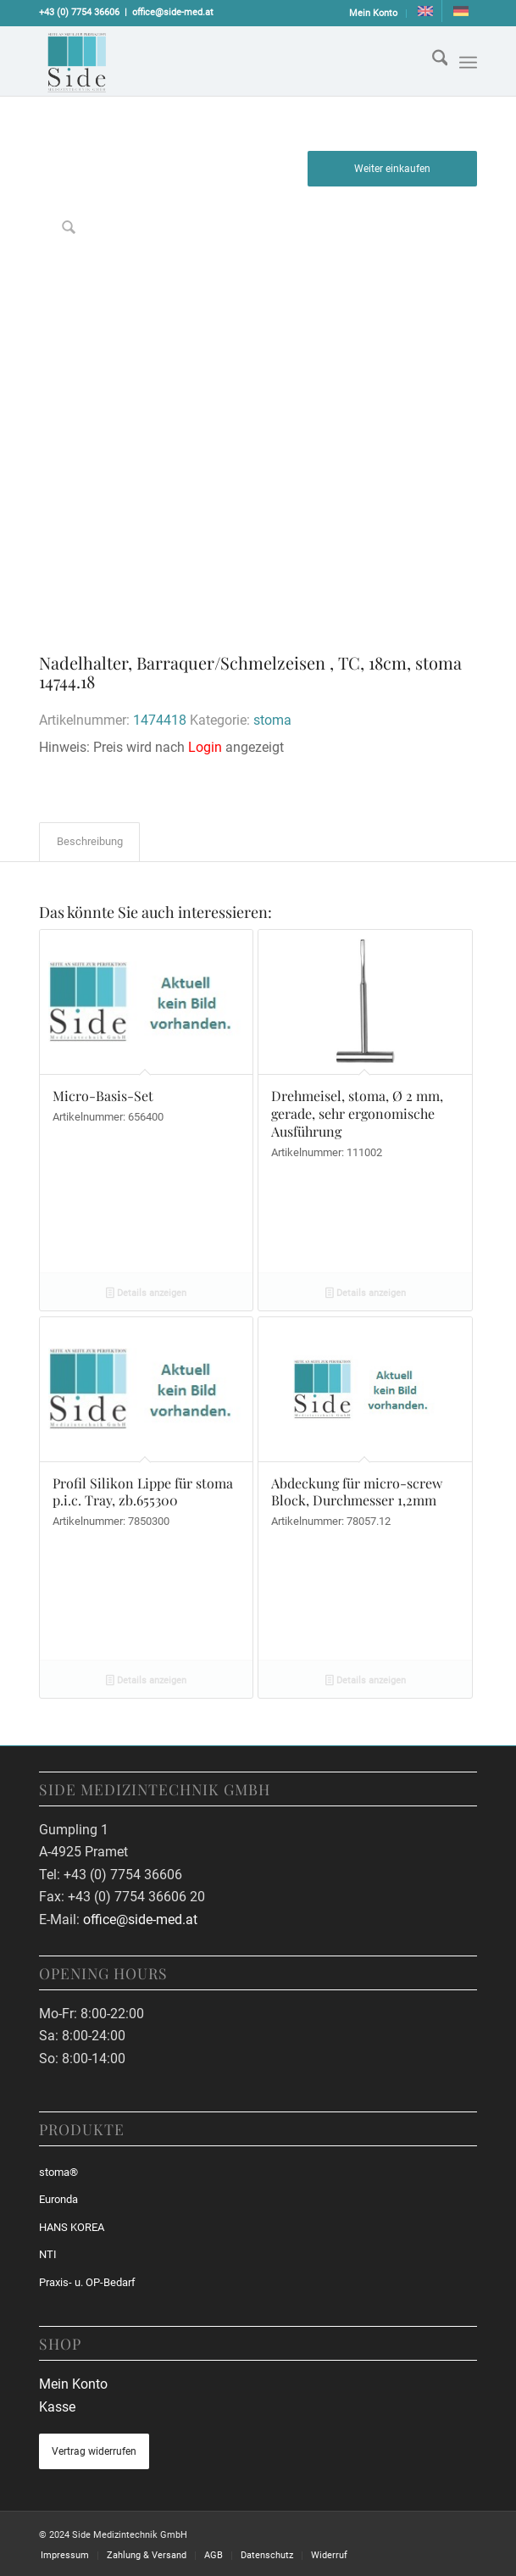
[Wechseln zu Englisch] (425, 11)
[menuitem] (374, 13)
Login (205, 747)
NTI (48, 2254)
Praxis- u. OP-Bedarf (87, 2282)
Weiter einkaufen (392, 169)
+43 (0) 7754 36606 (79, 12)
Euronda (58, 2199)
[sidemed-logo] (214, 61)
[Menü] (468, 62)
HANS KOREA (71, 2227)
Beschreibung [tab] (90, 841)
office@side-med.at (173, 12)
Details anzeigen (146, 1294)
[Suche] (431, 61)
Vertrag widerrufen (94, 2451)
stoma (272, 720)
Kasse (57, 2407)
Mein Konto (373, 13)
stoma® (58, 2172)
